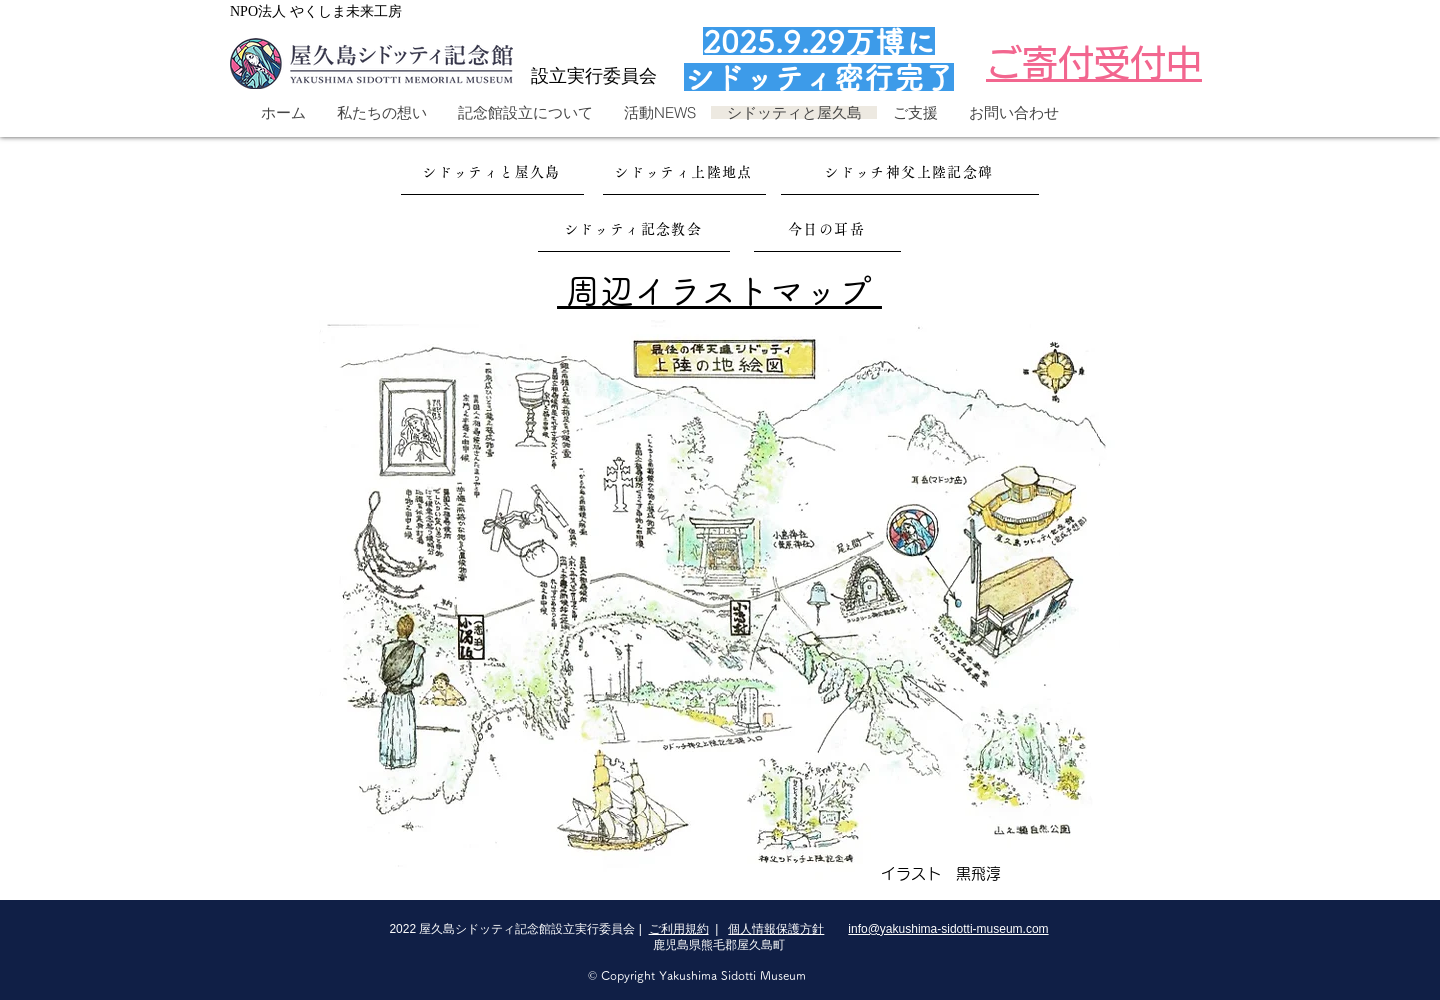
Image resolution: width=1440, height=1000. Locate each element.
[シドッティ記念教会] (634, 229)
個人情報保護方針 (776, 929)
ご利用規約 (679, 929)
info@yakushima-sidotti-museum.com (948, 929)
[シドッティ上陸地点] (684, 172)
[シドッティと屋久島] (492, 172)
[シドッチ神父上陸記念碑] (910, 172)
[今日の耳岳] (827, 229)
